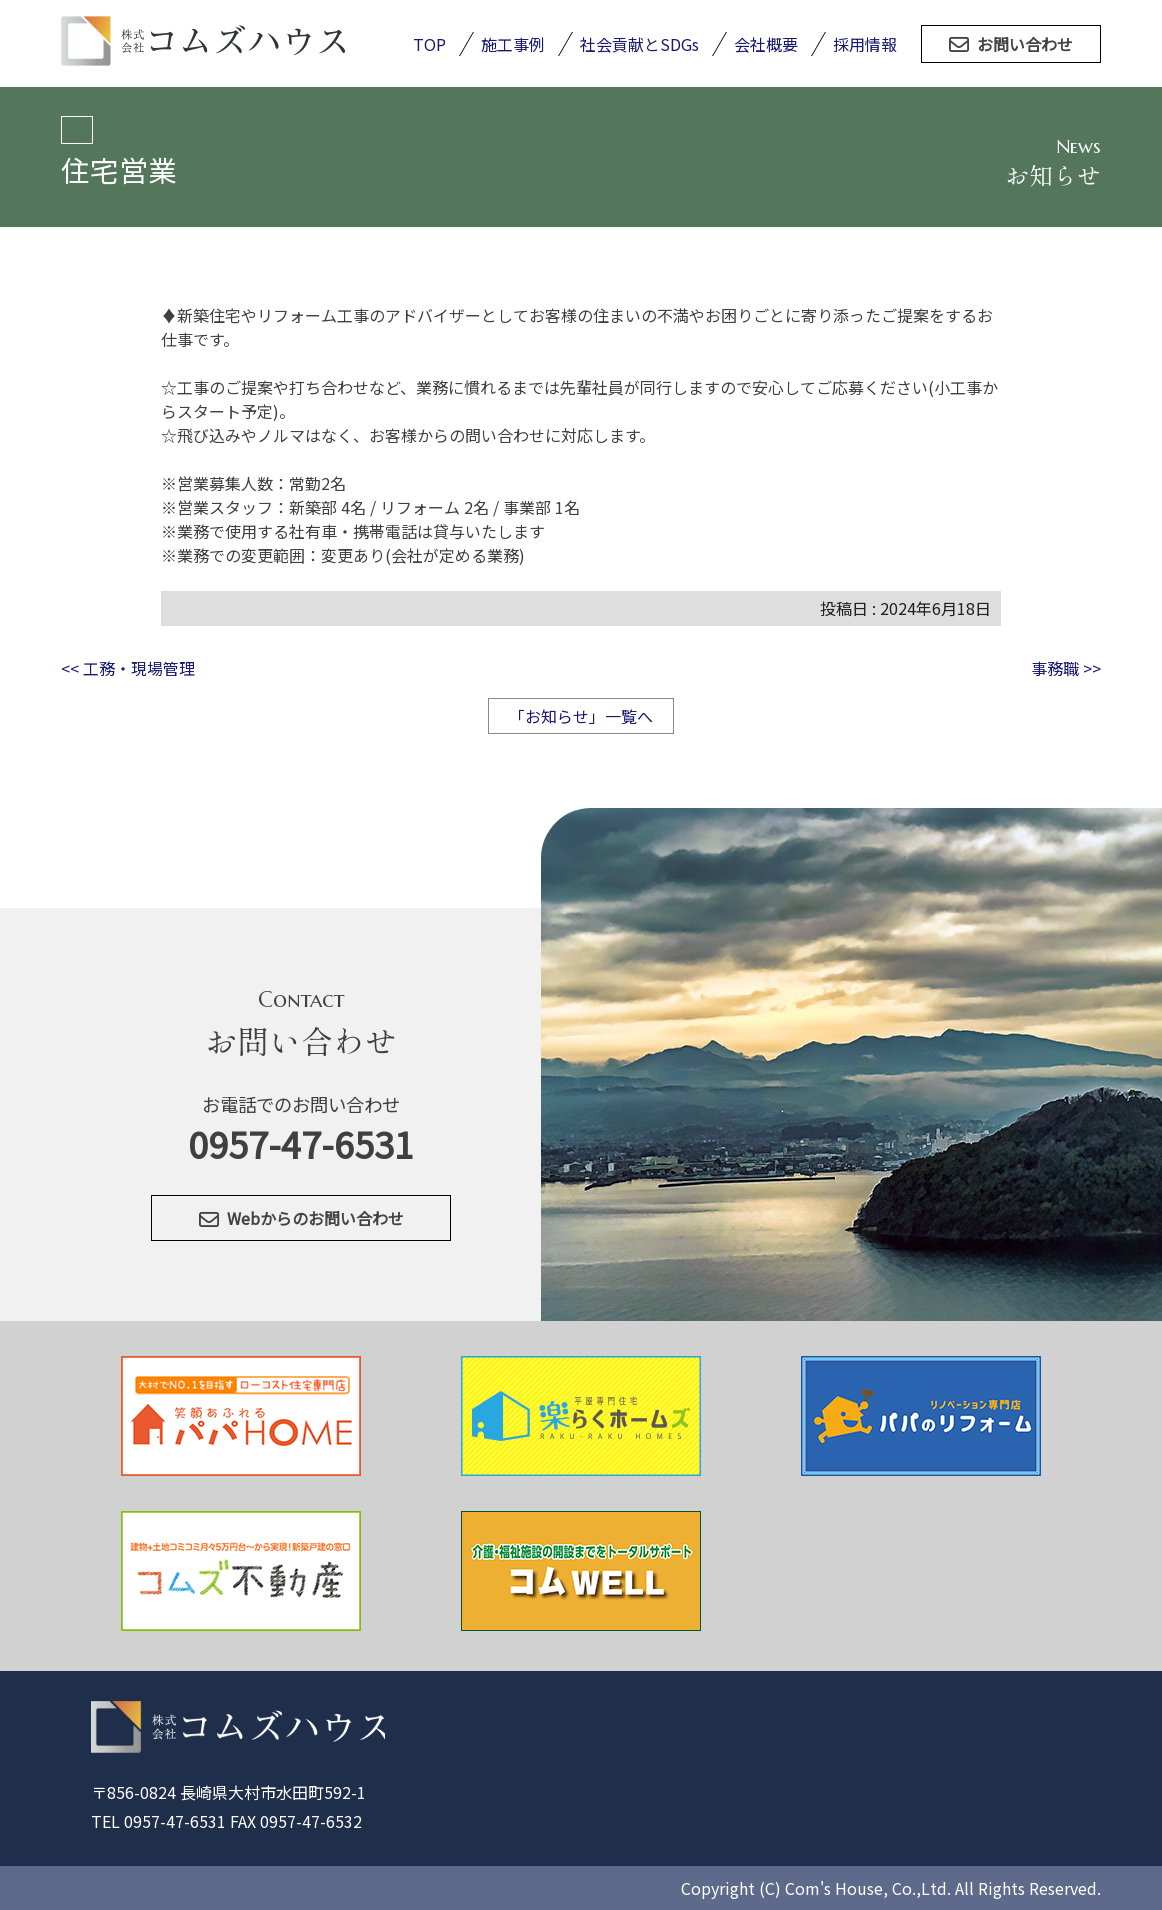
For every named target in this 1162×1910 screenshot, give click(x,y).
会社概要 (766, 44)
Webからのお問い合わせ (301, 1218)
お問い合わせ (1011, 44)
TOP (429, 44)
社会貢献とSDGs (639, 44)
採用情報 (865, 44)
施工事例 (513, 44)
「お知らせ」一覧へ (581, 716)
